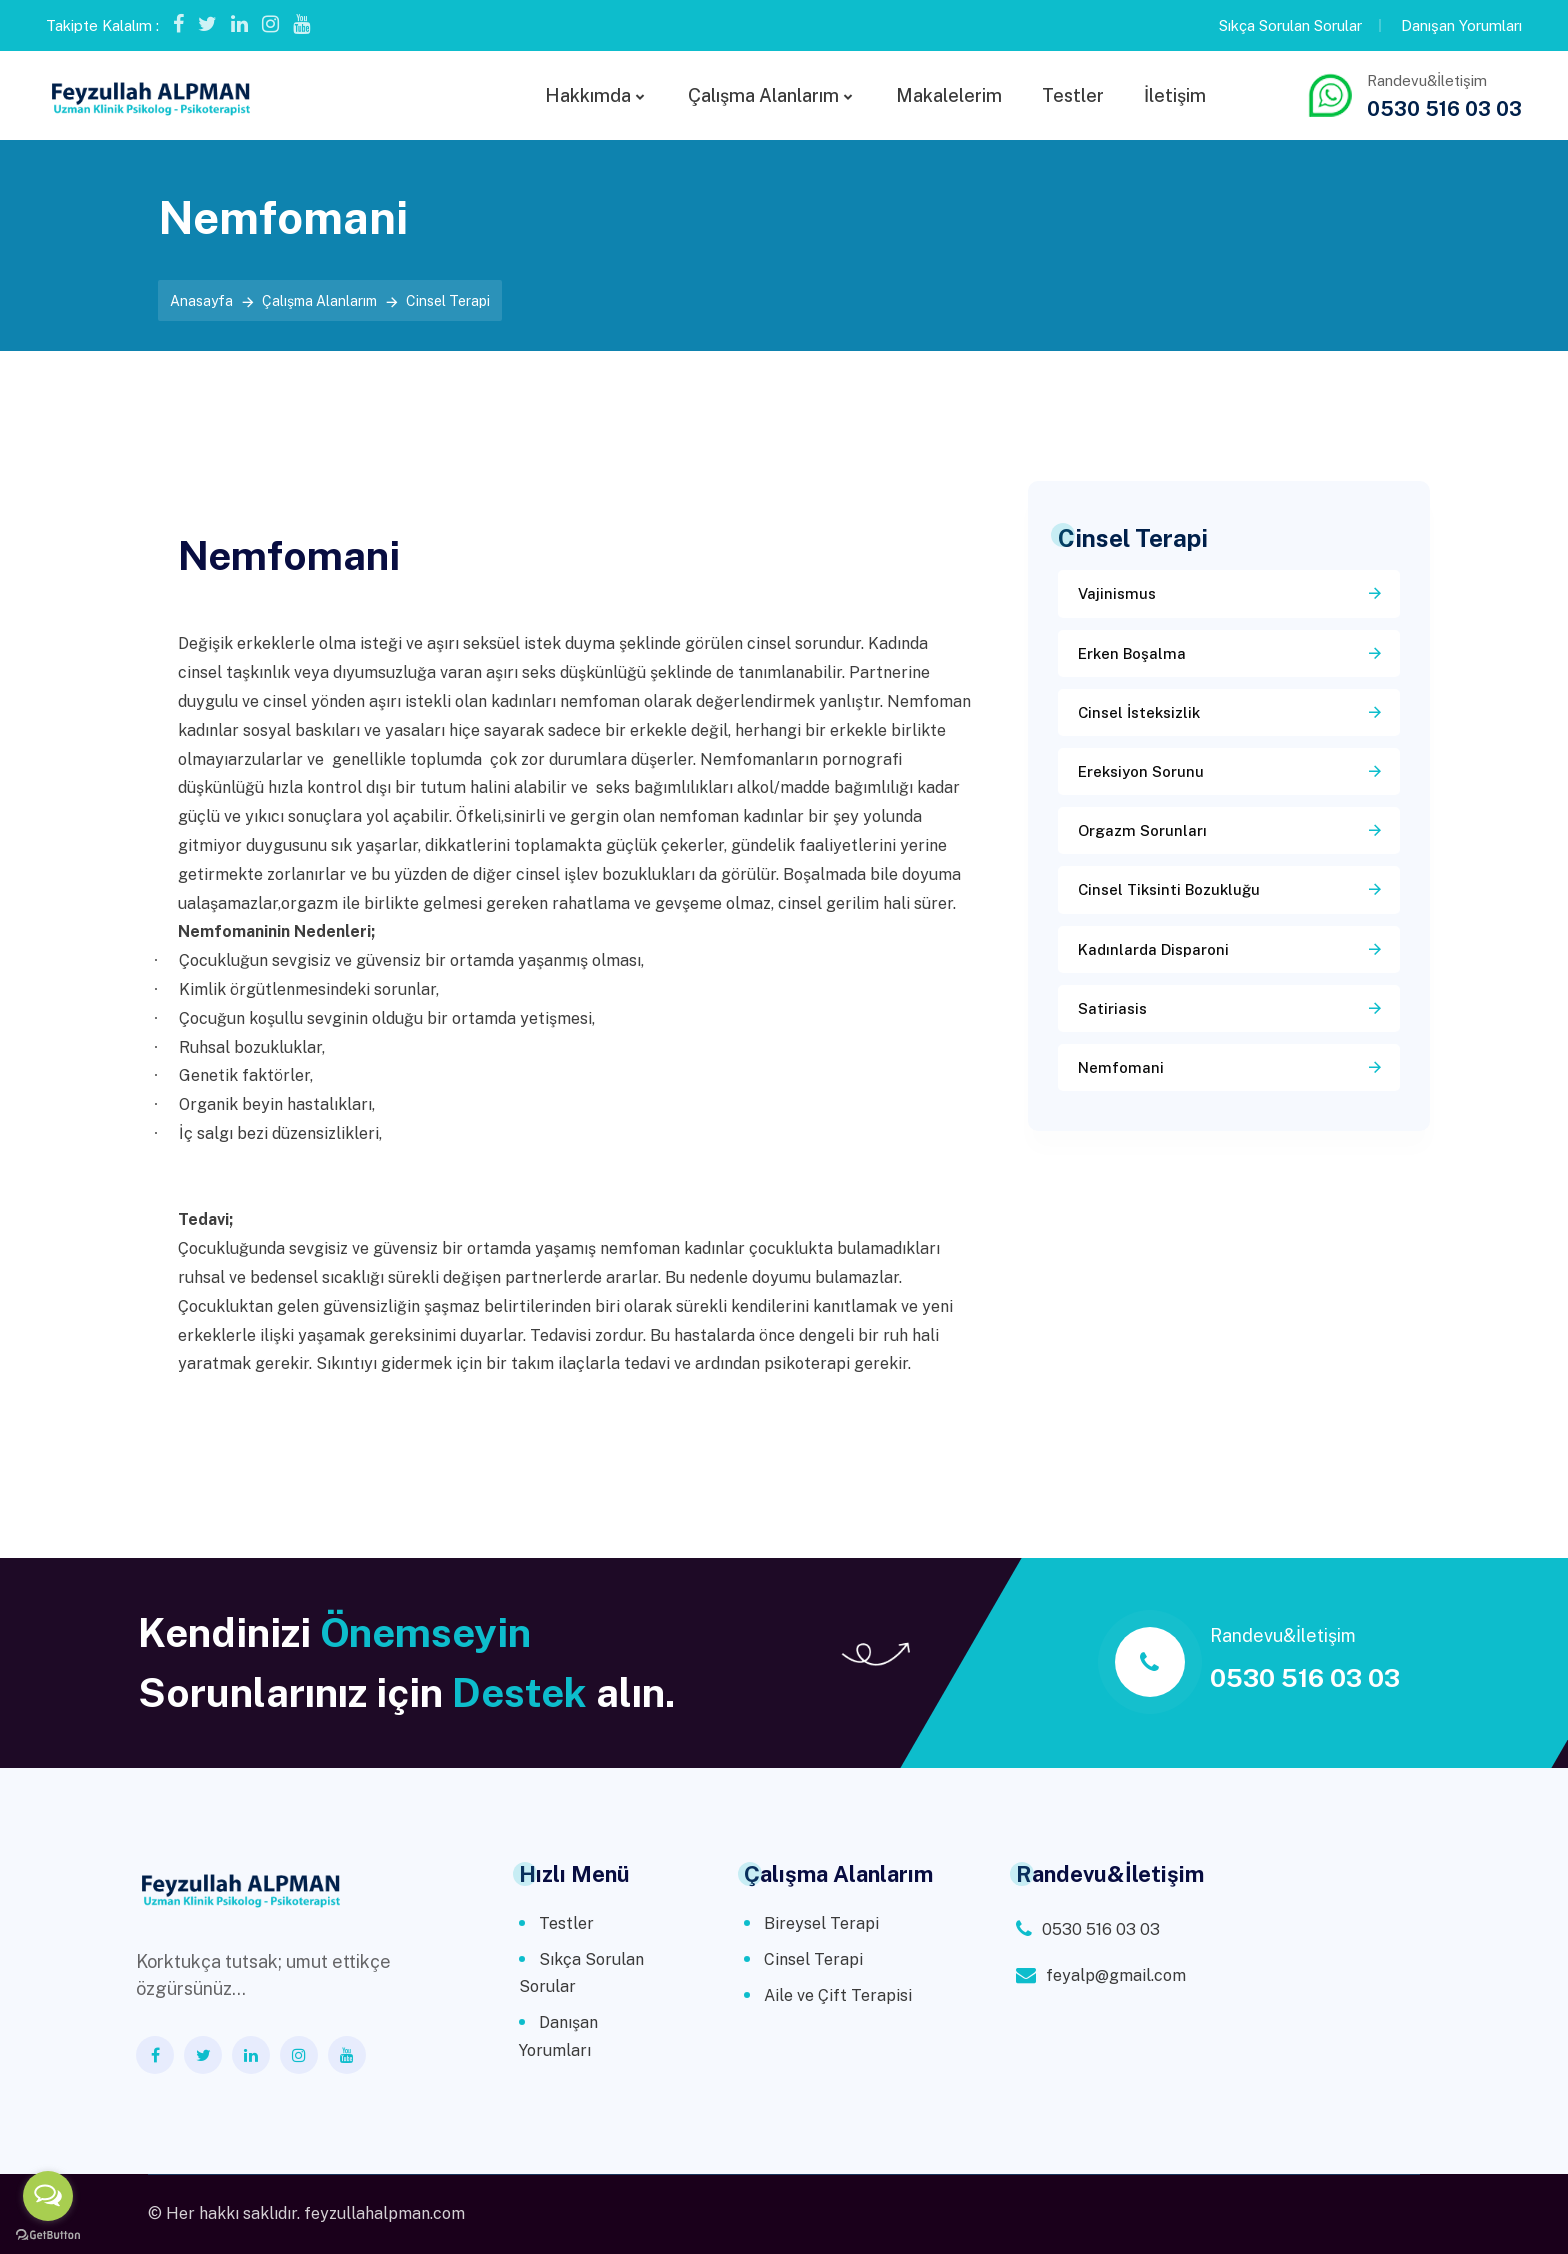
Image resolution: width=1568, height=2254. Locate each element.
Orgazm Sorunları (1142, 830)
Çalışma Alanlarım (763, 95)
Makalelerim (949, 95)
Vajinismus (1117, 593)
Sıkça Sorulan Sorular (1290, 25)
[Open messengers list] (48, 2196)
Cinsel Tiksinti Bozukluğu (1169, 889)
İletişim (1175, 95)
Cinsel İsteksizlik (1139, 712)
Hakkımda (588, 95)
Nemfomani (1121, 1067)
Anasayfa (201, 301)
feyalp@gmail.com (1116, 1975)
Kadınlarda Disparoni (1153, 949)
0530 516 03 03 (1444, 109)
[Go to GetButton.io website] (48, 2234)
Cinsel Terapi (813, 1959)
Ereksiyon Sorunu (1141, 771)
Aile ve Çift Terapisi (838, 1995)
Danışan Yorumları (1461, 25)
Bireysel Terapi (821, 1923)
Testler (1073, 95)
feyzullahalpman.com (384, 2213)
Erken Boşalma (1132, 653)
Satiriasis (1112, 1008)
